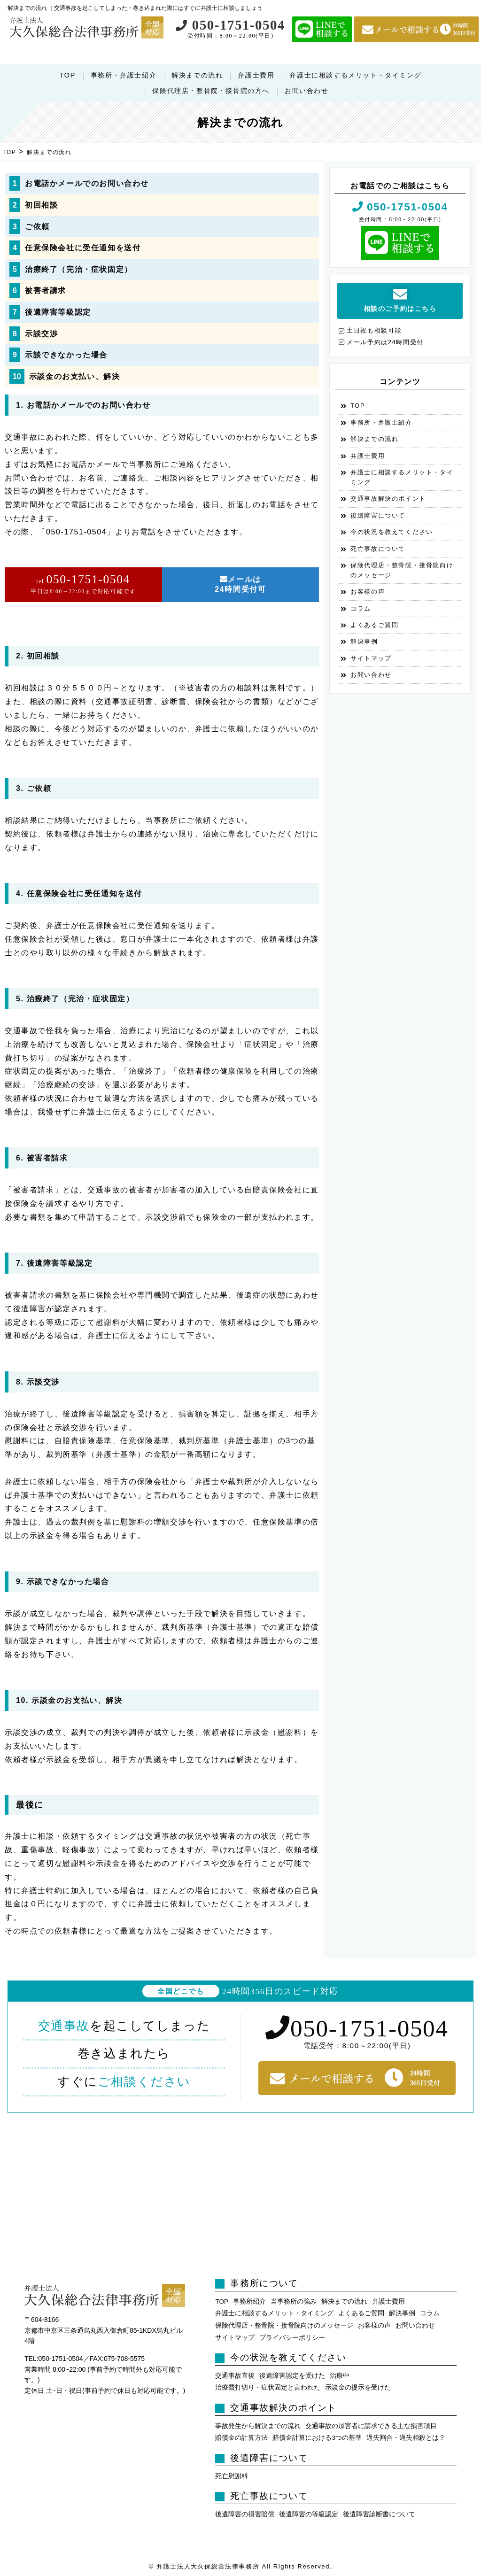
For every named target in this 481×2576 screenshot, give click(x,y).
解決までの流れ (197, 75)
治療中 (339, 2375)
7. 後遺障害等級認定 (54, 1263)
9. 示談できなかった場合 (62, 1582)
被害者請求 (45, 290)
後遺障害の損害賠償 (244, 2514)
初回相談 (41, 205)
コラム (360, 608)
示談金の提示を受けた (358, 2387)
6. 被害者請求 (42, 1158)
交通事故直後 (235, 2375)
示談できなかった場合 (66, 355)
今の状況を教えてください (391, 531)
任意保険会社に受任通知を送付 (82, 248)
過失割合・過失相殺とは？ (405, 2437)
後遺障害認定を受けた (292, 2375)
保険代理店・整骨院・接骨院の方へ (211, 90)
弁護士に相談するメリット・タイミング (355, 75)
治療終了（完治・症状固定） (78, 269)
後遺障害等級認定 (58, 312)
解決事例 (364, 641)
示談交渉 (41, 334)
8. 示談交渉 (38, 1382)
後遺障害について (377, 515)
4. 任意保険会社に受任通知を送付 (79, 893)
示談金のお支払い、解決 (74, 376)
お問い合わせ (307, 90)
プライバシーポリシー (292, 2337)
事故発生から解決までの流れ (258, 2425)
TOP (68, 75)
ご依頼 (37, 227)
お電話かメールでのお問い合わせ (87, 183)
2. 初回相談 (38, 656)
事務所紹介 (249, 2301)
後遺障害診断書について (379, 2514)
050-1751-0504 (230, 24)
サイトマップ (371, 658)
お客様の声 (367, 591)
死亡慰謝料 (231, 2476)
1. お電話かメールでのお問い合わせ (83, 405)
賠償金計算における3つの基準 (317, 2437)
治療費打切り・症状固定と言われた (267, 2387)
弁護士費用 (256, 75)
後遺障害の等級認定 (308, 2514)
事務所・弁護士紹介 (123, 75)
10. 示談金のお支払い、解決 (69, 1700)
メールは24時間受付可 (240, 584)
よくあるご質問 (374, 624)
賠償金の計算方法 (241, 2437)
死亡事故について (377, 548)
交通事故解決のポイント (388, 498)
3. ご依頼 (33, 788)
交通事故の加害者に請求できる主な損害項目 (371, 2425)
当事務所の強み (294, 2301)
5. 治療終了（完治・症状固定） (75, 999)
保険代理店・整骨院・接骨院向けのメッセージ (401, 570)
